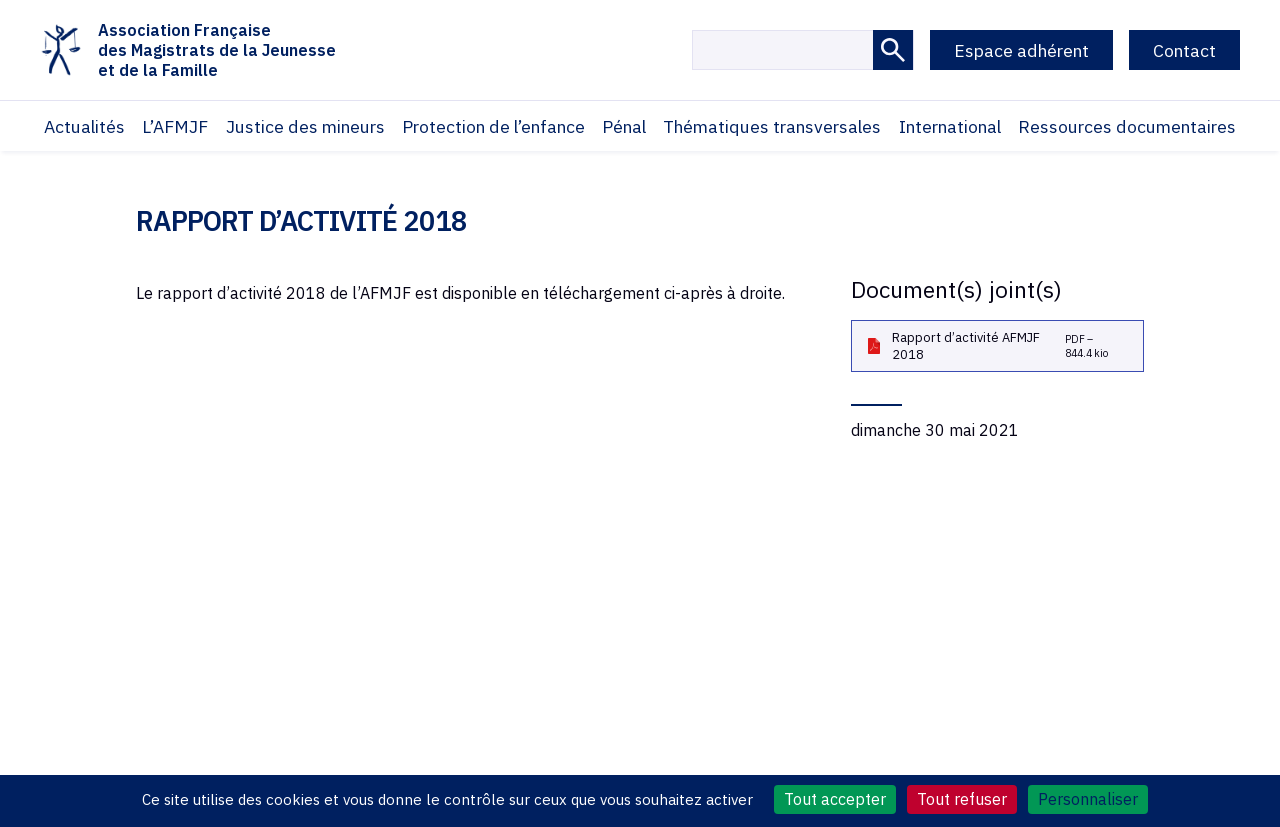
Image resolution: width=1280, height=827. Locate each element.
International (950, 126)
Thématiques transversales (772, 126)
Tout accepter (835, 799)
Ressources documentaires (1127, 126)
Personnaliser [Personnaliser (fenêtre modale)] (1088, 799)
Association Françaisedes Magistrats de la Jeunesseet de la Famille (188, 50)
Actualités (84, 126)
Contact (1184, 50)
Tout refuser (962, 799)
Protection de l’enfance (493, 126)
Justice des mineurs (305, 126)
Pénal (624, 126)
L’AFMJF (175, 126)
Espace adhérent (1021, 50)
